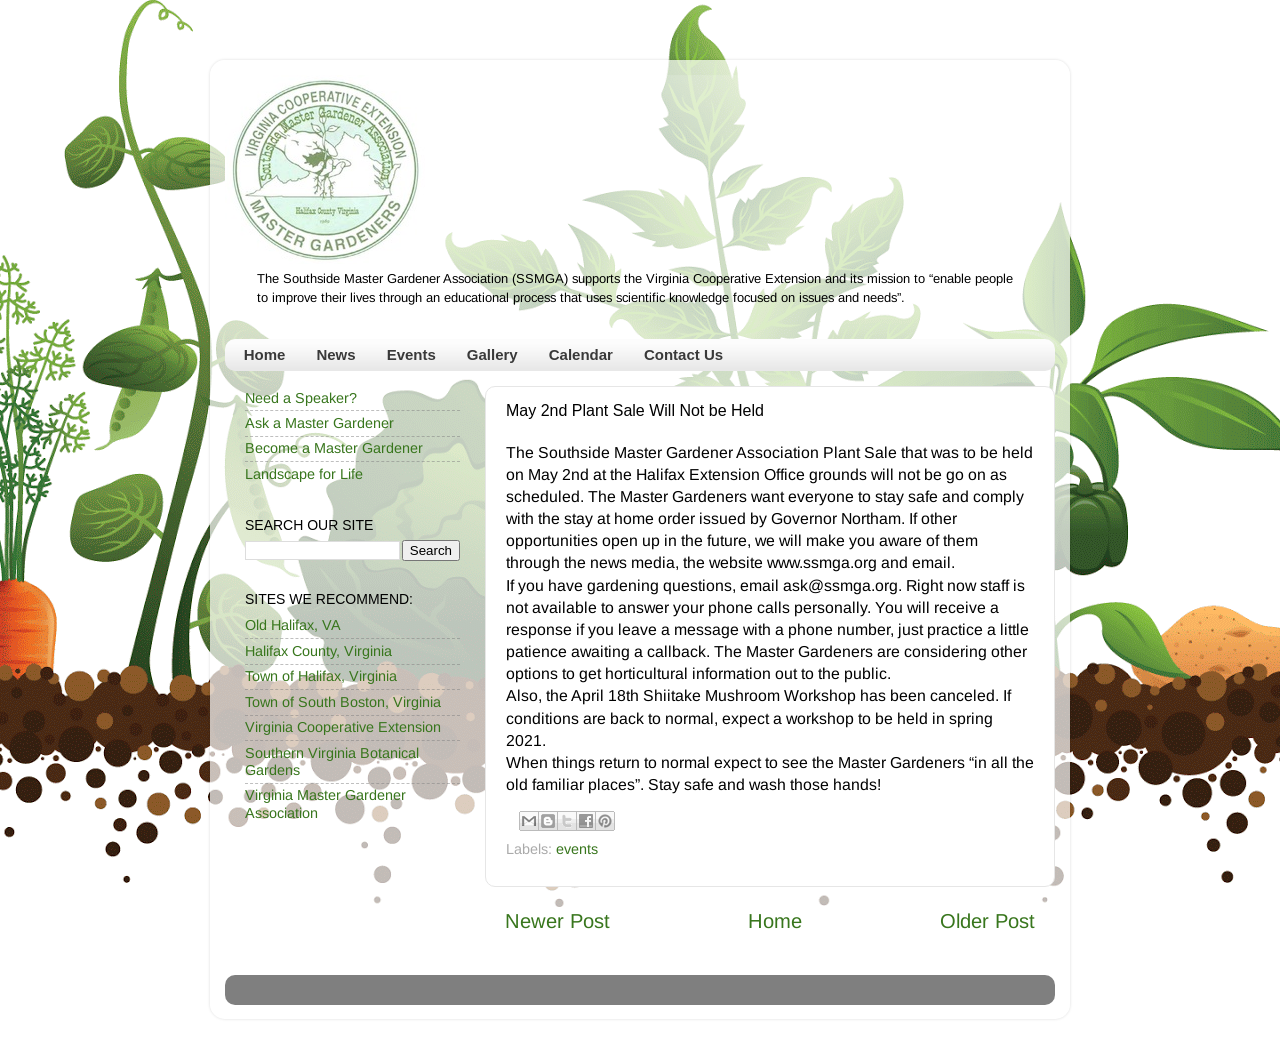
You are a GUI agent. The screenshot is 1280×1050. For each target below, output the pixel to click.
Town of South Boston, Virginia (343, 702)
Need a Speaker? (301, 398)
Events (411, 354)
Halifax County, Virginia (318, 651)
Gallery (492, 354)
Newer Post (557, 921)
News (335, 354)
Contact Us (683, 354)
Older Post (987, 921)
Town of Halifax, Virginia (321, 676)
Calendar (581, 354)
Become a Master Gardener (334, 448)
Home (265, 354)
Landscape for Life (304, 474)
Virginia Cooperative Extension (343, 727)
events (577, 849)
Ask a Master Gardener (319, 423)
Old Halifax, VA (293, 625)
